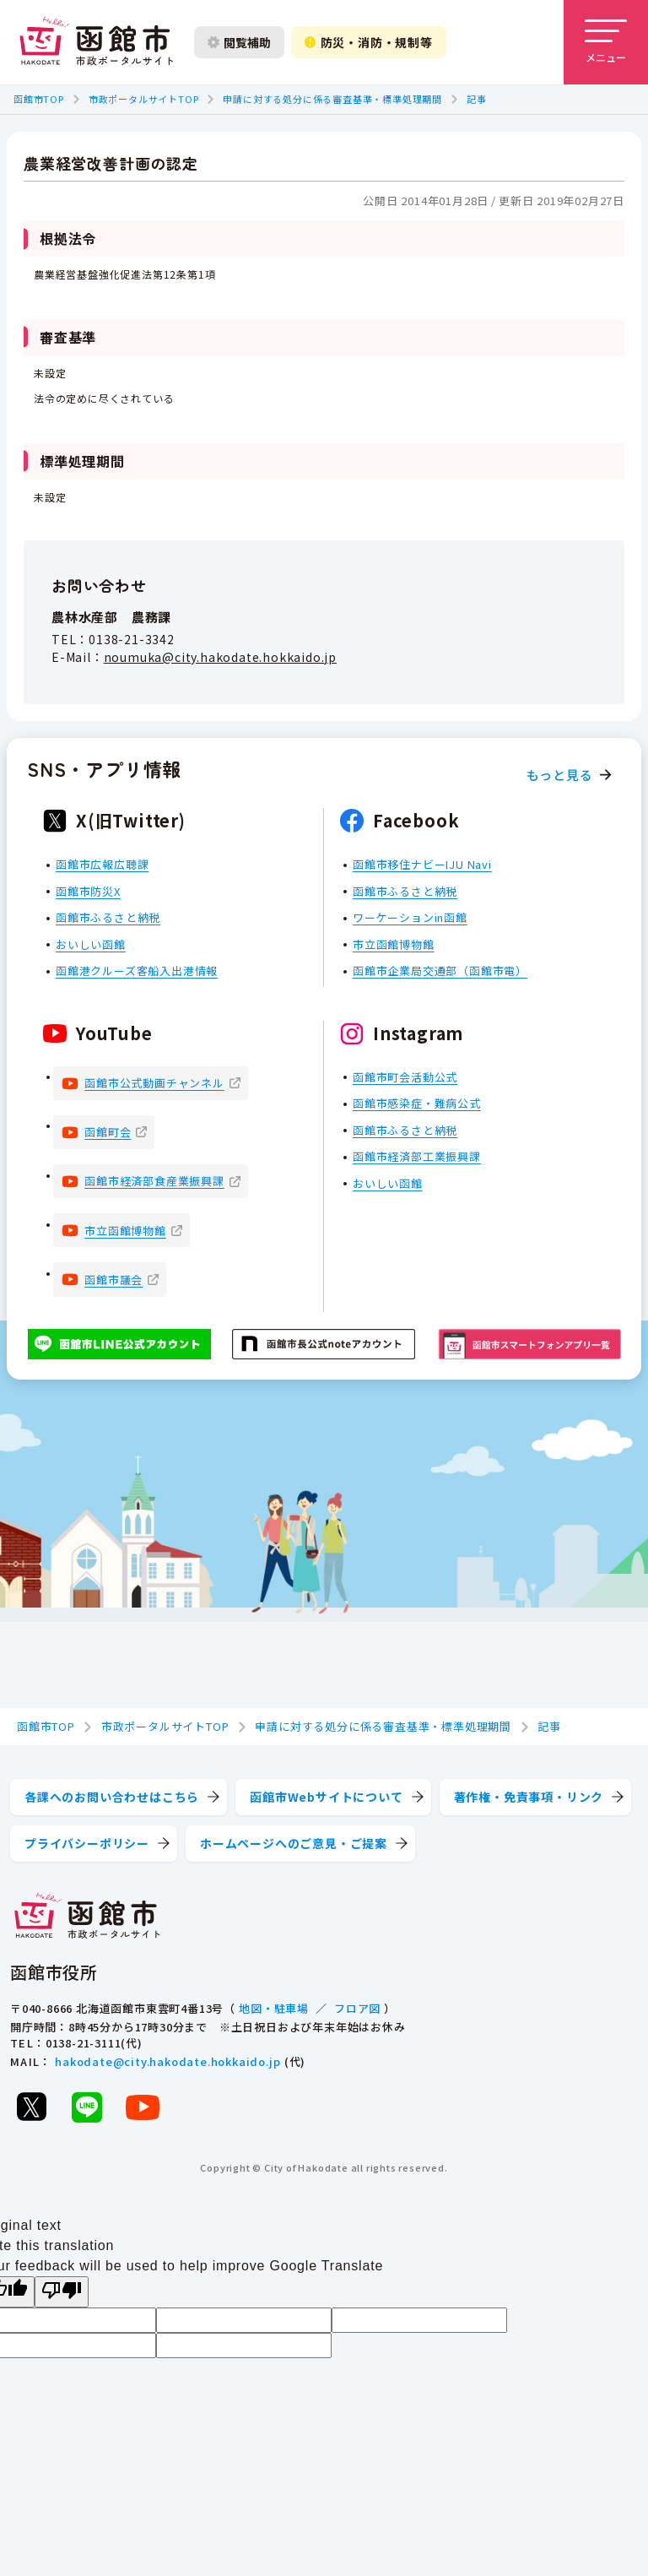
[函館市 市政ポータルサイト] (96, 42)
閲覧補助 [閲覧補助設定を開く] (239, 42)
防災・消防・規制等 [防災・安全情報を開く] (369, 42)
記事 (477, 99)
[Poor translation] (62, 2292)
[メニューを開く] (606, 42)
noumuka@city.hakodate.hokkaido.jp (220, 656)
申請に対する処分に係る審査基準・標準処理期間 (332, 99)
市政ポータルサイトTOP (144, 99)
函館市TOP (39, 99)
